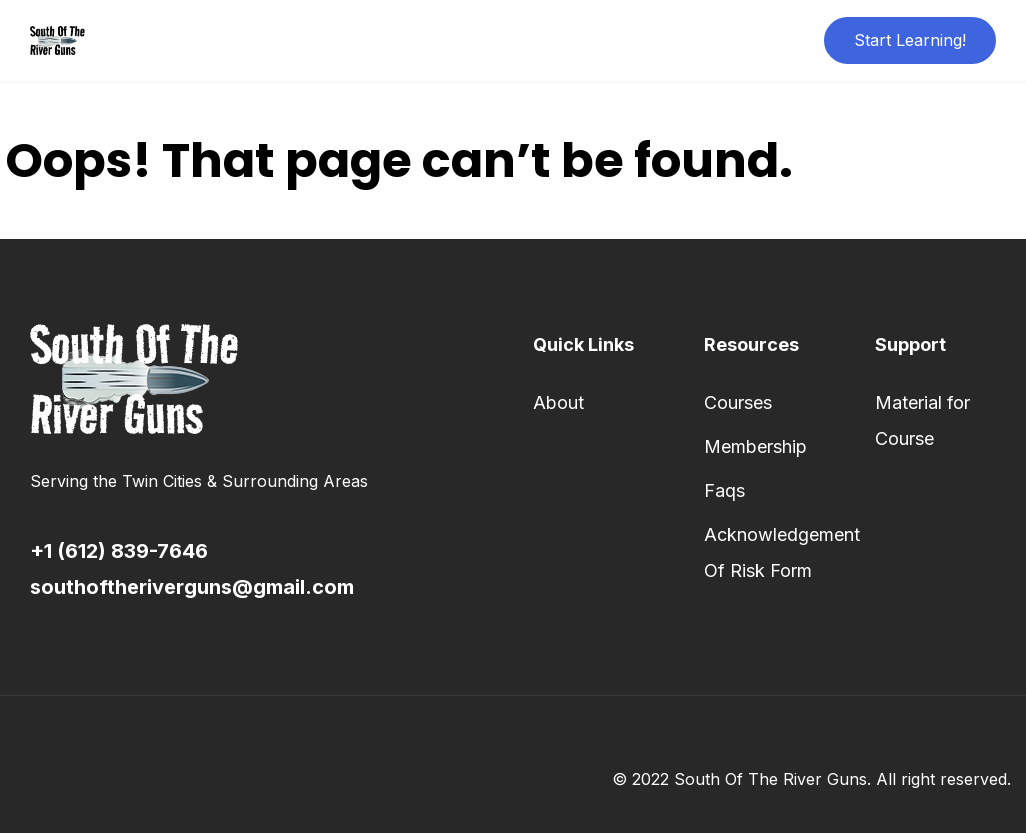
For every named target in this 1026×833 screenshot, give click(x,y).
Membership (755, 446)
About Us (454, 40)
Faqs (724, 490)
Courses (738, 402)
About (558, 402)
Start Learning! (910, 40)
